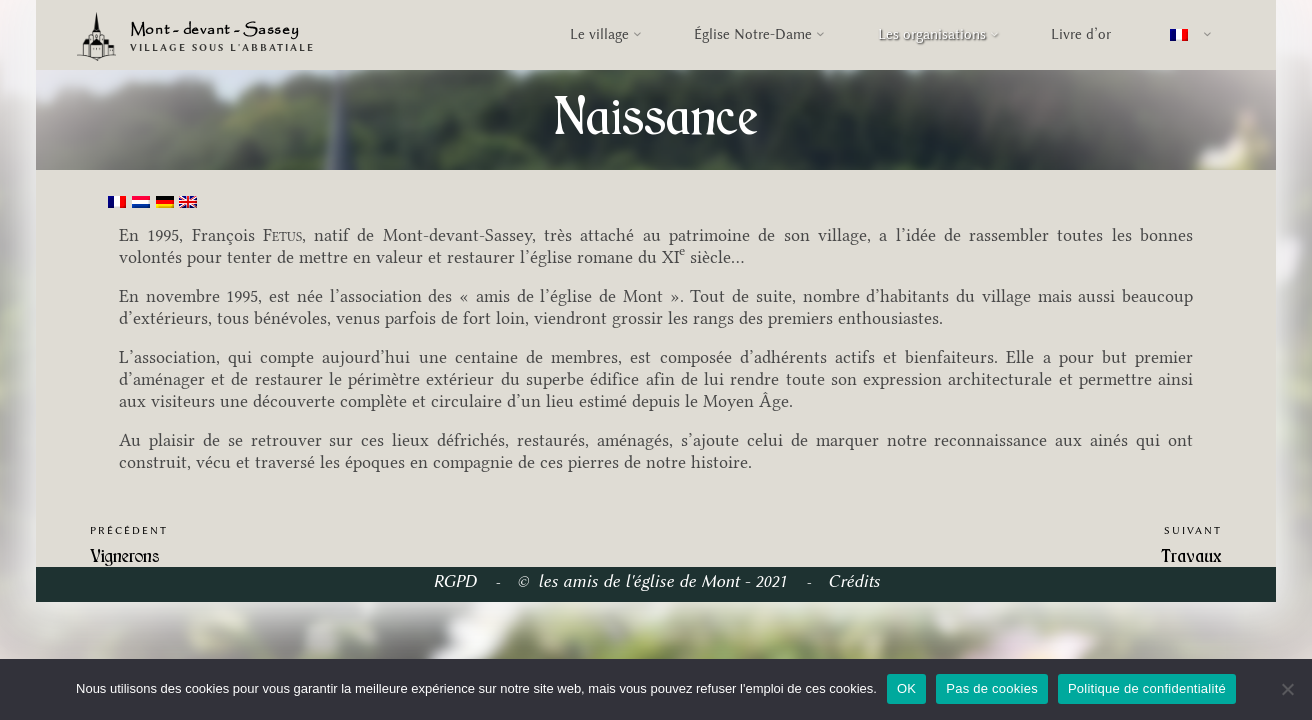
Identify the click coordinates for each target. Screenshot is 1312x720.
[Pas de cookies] (1287, 689)
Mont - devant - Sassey (215, 30)
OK (906, 688)
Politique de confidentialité (1147, 688)
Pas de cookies (992, 688)
